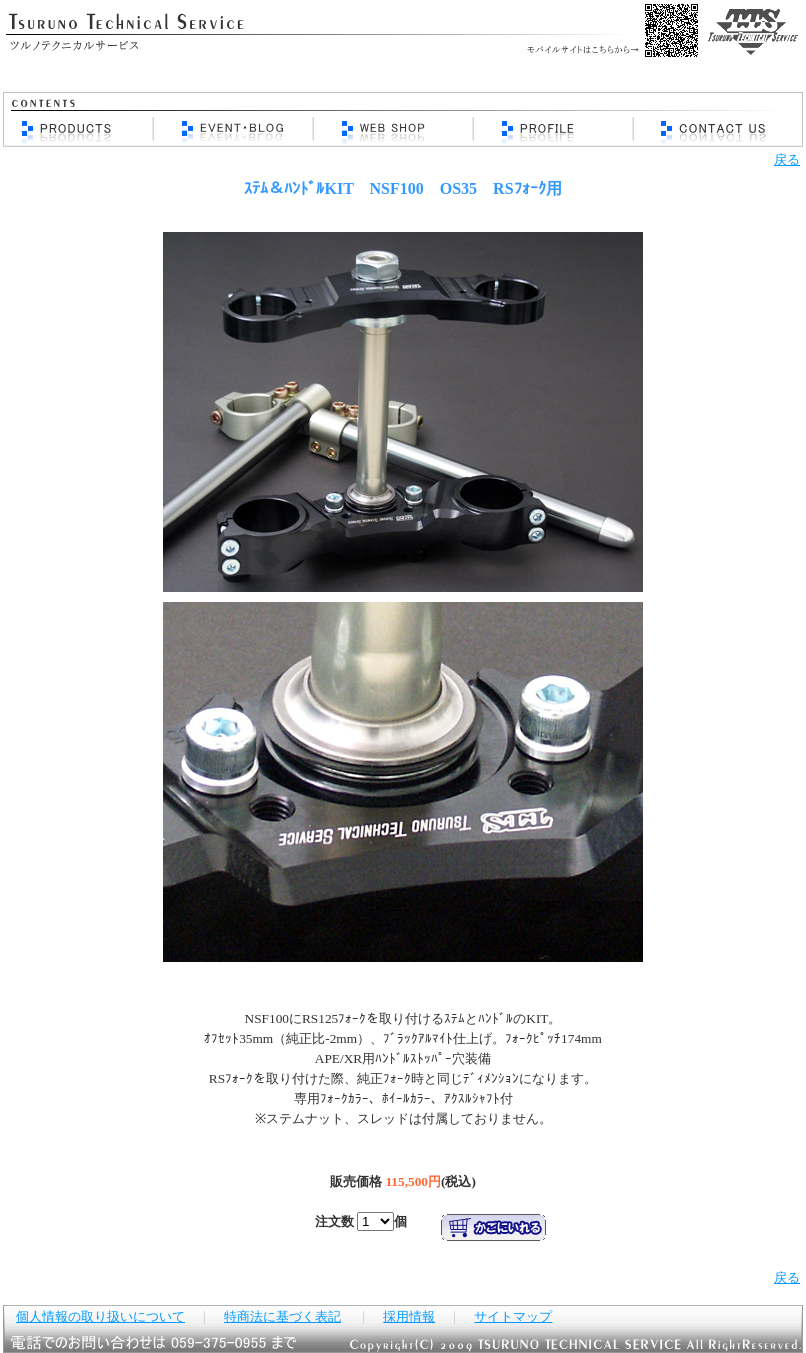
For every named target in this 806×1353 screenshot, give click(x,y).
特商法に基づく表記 (282, 1316)
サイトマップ (513, 1316)
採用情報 (409, 1316)
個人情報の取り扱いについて (100, 1316)
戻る (787, 159)
